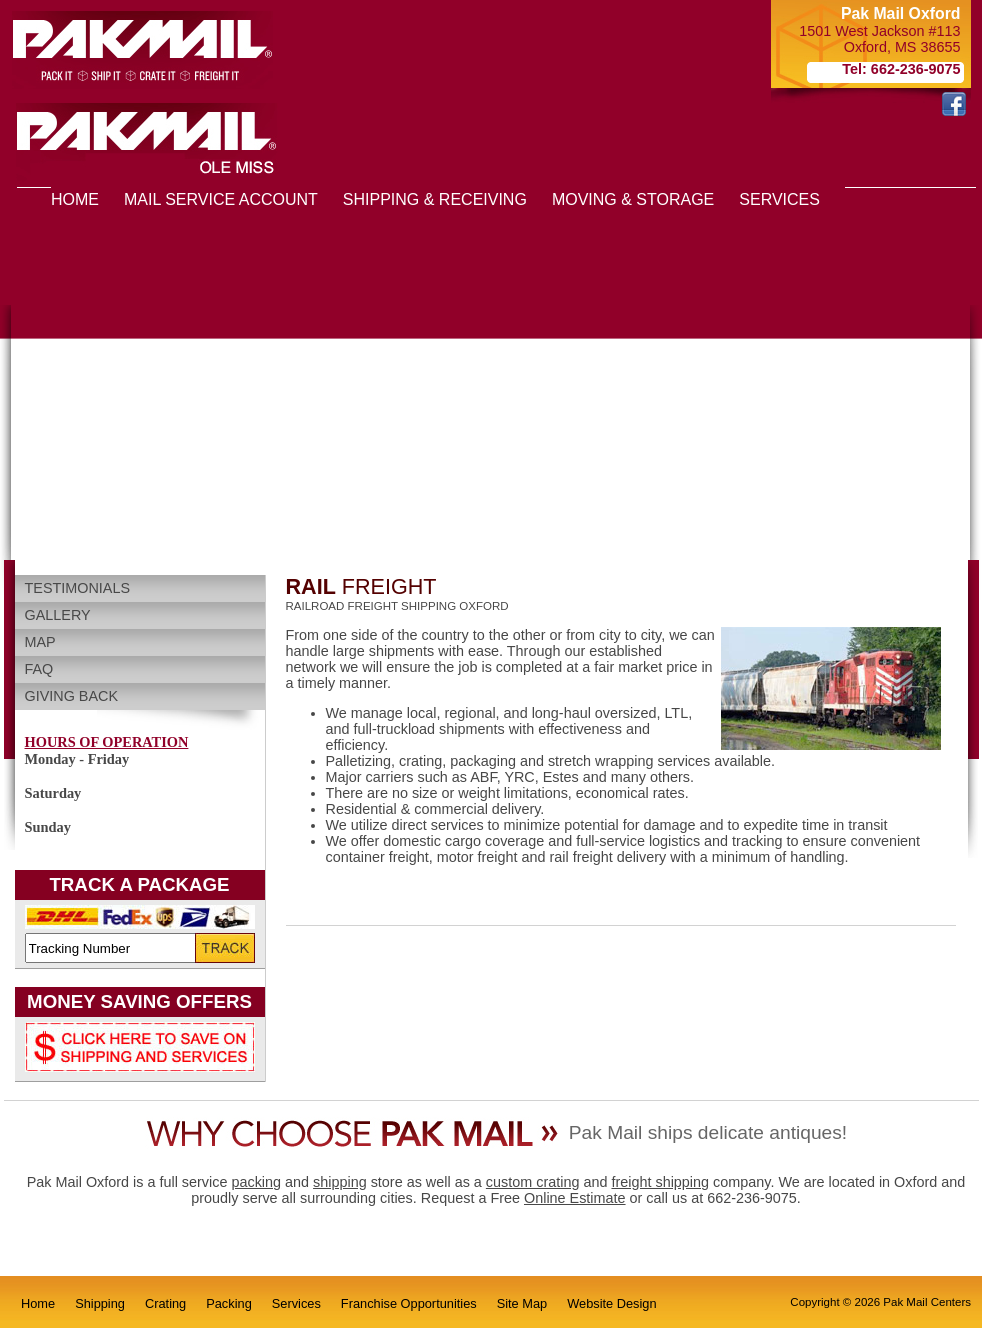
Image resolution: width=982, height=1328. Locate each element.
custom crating (533, 1182)
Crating (165, 1303)
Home (38, 1303)
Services (296, 1303)
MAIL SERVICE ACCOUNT (221, 199)
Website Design (611, 1303)
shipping (340, 1182)
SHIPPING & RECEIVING (435, 199)
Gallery (58, 615)
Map (40, 642)
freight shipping (660, 1182)
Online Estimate (575, 1198)
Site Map (522, 1303)
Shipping (100, 1303)
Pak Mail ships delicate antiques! (708, 1132)
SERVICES (779, 199)
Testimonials (78, 588)
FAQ (39, 669)
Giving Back (72, 696)
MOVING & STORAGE (633, 199)
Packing (229, 1303)
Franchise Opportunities (409, 1303)
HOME (75, 199)
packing (256, 1182)
